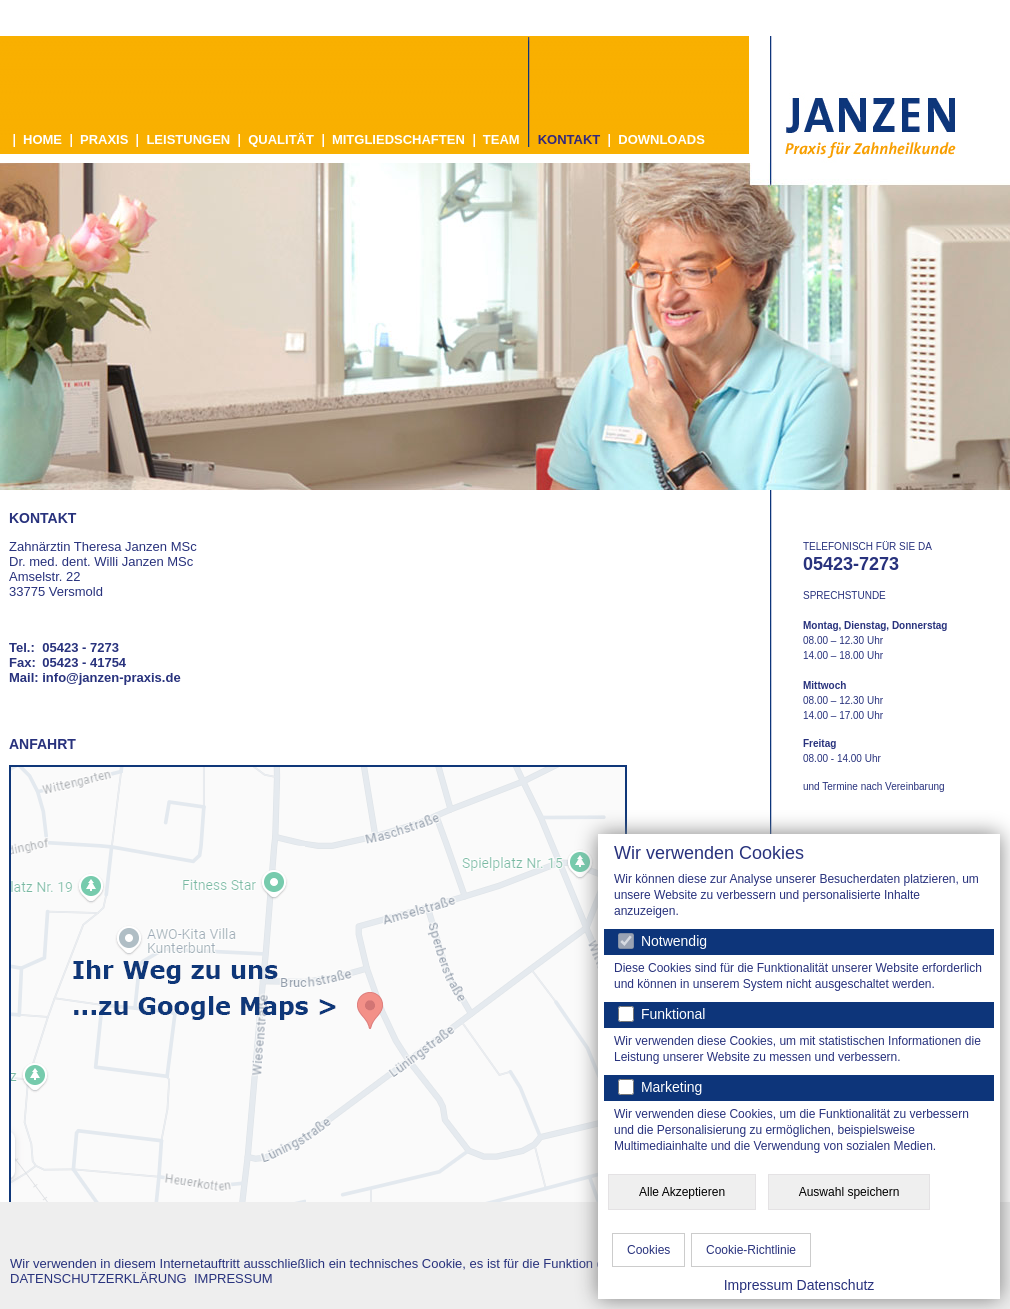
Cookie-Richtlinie (751, 1250)
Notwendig (662, 941)
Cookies (648, 1250)
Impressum (758, 1285)
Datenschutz (836, 1285)
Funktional (671, 1014)
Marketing (669, 1087)
